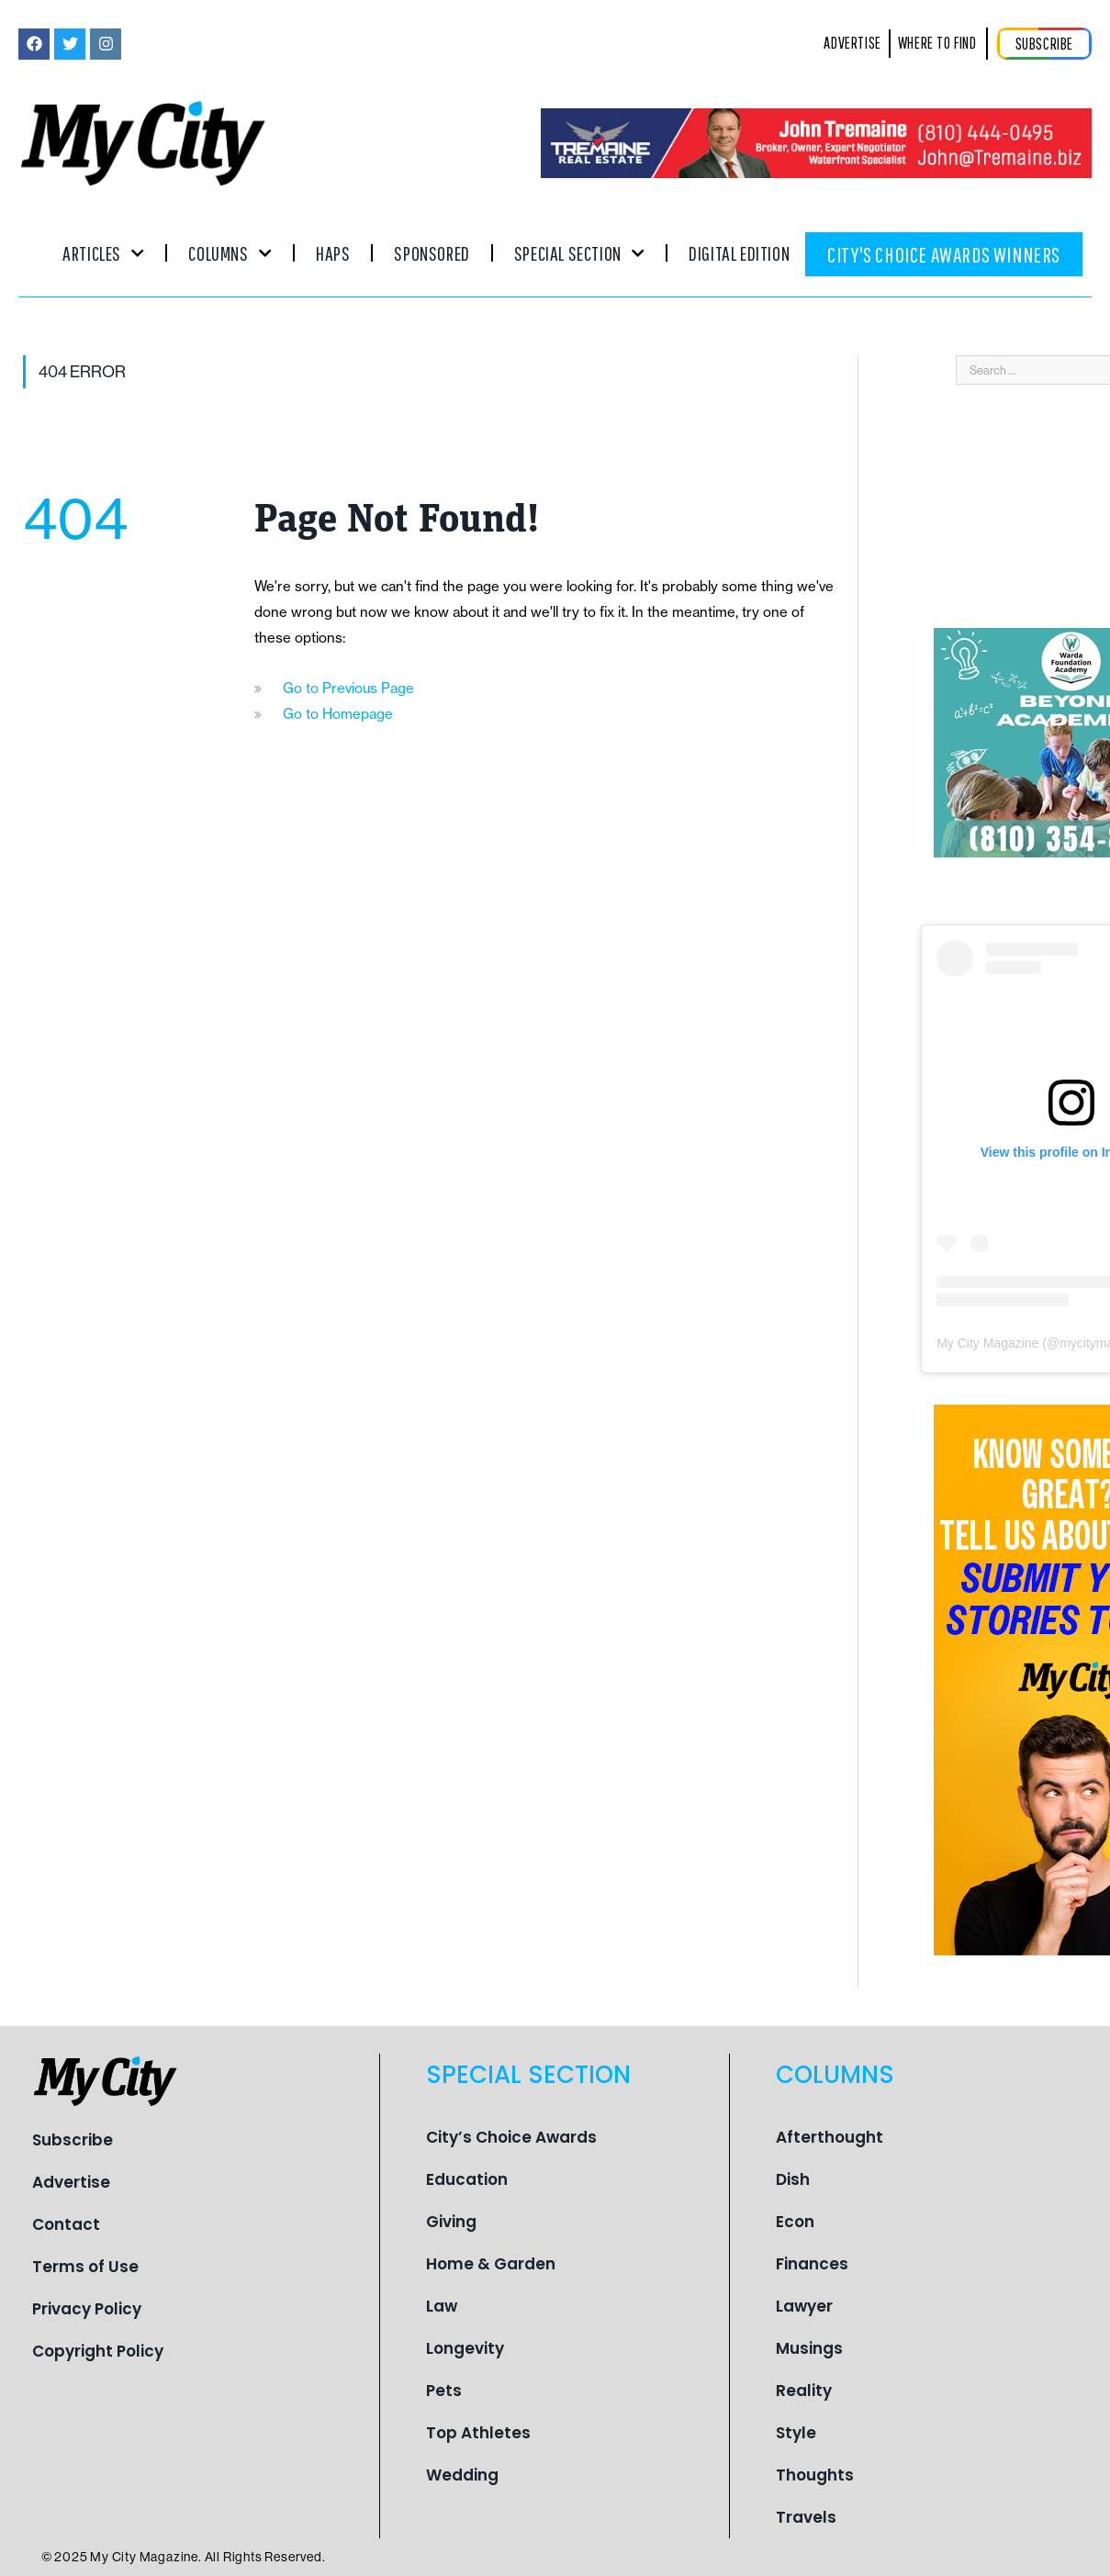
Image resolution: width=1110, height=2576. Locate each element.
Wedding (462, 2475)
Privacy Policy (86, 2309)
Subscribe (72, 2140)
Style (796, 2433)
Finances (812, 2264)
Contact (66, 2224)
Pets (444, 2391)
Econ (795, 2222)
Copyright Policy (97, 2351)
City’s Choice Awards (511, 2137)
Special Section (579, 253)
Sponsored (431, 252)
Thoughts (815, 2475)
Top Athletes (478, 2433)
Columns (230, 253)
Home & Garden (490, 2264)
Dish (793, 2179)
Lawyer (804, 2306)
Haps (333, 252)
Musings (809, 2348)
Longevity (465, 2348)
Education (467, 2179)
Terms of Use (85, 2267)
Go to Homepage (338, 713)
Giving (451, 2222)
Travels (806, 2517)
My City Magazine (987, 1343)
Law (441, 2306)
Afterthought (829, 2137)
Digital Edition (739, 252)
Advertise (71, 2182)
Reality (804, 2391)
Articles (103, 253)
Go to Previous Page (348, 688)
